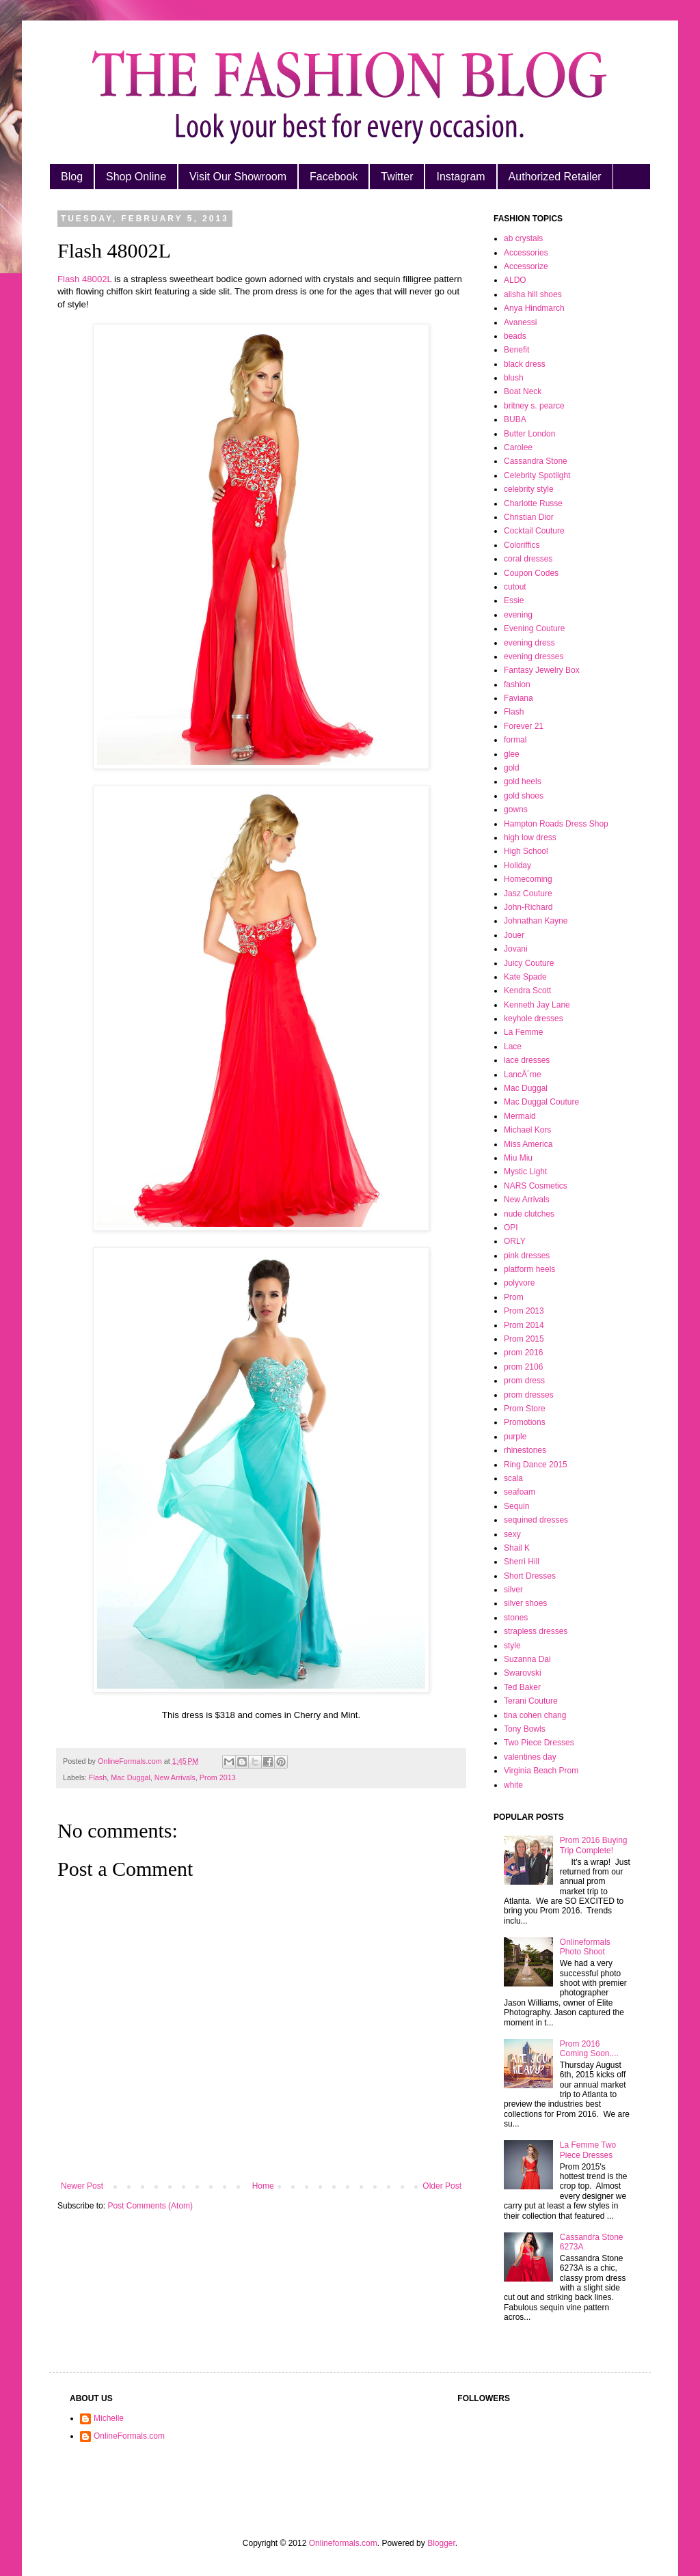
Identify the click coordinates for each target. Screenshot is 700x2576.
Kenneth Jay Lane (537, 1005)
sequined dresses (536, 1520)
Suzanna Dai (527, 1659)
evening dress (529, 643)
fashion (517, 684)
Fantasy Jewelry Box (542, 670)
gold (512, 768)
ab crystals (523, 238)
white (513, 1785)
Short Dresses (530, 1576)
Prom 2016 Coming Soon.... (589, 2048)
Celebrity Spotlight (537, 475)
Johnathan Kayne (535, 921)
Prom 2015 (524, 1339)
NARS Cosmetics (535, 1186)
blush (514, 378)
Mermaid (520, 1116)
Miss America (528, 1144)
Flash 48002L (84, 279)
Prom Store (525, 1408)
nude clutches (529, 1214)
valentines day (530, 1757)
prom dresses (529, 1395)
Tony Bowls (525, 1729)
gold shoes (523, 796)
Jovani (516, 949)
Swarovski (522, 1673)
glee (512, 754)
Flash (98, 1777)
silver (513, 1589)
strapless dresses (535, 1631)
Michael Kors (527, 1130)
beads (515, 336)
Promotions (525, 1422)
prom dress (524, 1380)
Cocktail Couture (534, 531)
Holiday (517, 865)
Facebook (334, 176)
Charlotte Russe (533, 503)
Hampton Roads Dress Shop (556, 824)
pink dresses (527, 1255)
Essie (514, 600)
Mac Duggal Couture (541, 1102)
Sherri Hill (521, 1561)
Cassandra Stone (535, 461)
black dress (525, 364)
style (512, 1645)
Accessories (526, 253)
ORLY (515, 1241)
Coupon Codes (531, 573)
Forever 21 (523, 726)
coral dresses (528, 559)
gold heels (522, 781)
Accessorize (526, 266)
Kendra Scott (527, 990)
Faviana (518, 698)
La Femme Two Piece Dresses (588, 2149)
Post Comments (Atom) (150, 2206)
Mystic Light (525, 1171)
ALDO (515, 280)
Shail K (517, 1548)
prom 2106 (523, 1367)
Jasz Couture (528, 893)
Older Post (441, 2186)
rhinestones (525, 1450)
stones (516, 1617)
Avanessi (520, 322)
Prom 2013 (218, 1777)
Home (263, 2186)
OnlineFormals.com (129, 2436)
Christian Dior (529, 517)
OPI (511, 1227)
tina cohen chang (535, 1715)
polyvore (519, 1283)
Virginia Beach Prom (541, 1770)
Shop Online (136, 176)
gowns (516, 809)
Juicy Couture (529, 963)
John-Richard (528, 907)
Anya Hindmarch (534, 308)
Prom (514, 1297)
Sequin (516, 1506)
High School (526, 851)
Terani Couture (531, 1701)
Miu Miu (518, 1158)
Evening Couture (534, 628)
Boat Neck (522, 391)
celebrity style (529, 489)
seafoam (519, 1492)
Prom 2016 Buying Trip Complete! (594, 1845)
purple (515, 1436)
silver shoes (525, 1603)
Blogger (441, 2543)
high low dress (530, 837)
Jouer (514, 935)
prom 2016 (523, 1352)
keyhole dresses (533, 1018)
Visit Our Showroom (237, 176)
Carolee (518, 447)
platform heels (529, 1269)
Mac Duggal (130, 1777)
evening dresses (533, 656)
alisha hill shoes (533, 294)
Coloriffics (521, 545)
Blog (72, 176)
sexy (512, 1534)
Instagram (460, 176)
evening (518, 615)
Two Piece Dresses (539, 1742)
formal (515, 740)
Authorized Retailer (555, 176)
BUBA (515, 419)
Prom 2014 (524, 1325)
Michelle (109, 2418)
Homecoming (528, 879)
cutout (515, 587)
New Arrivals (175, 1777)
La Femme (523, 1032)
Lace (513, 1046)
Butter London (529, 434)
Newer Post (82, 2186)
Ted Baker (522, 1687)
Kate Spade (525, 977)
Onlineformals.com (343, 2543)
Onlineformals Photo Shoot (585, 1946)
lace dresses (527, 1060)
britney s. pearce (534, 406)
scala (513, 1478)
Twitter (397, 176)
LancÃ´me (522, 1074)
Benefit (516, 350)
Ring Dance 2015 (535, 1464)
